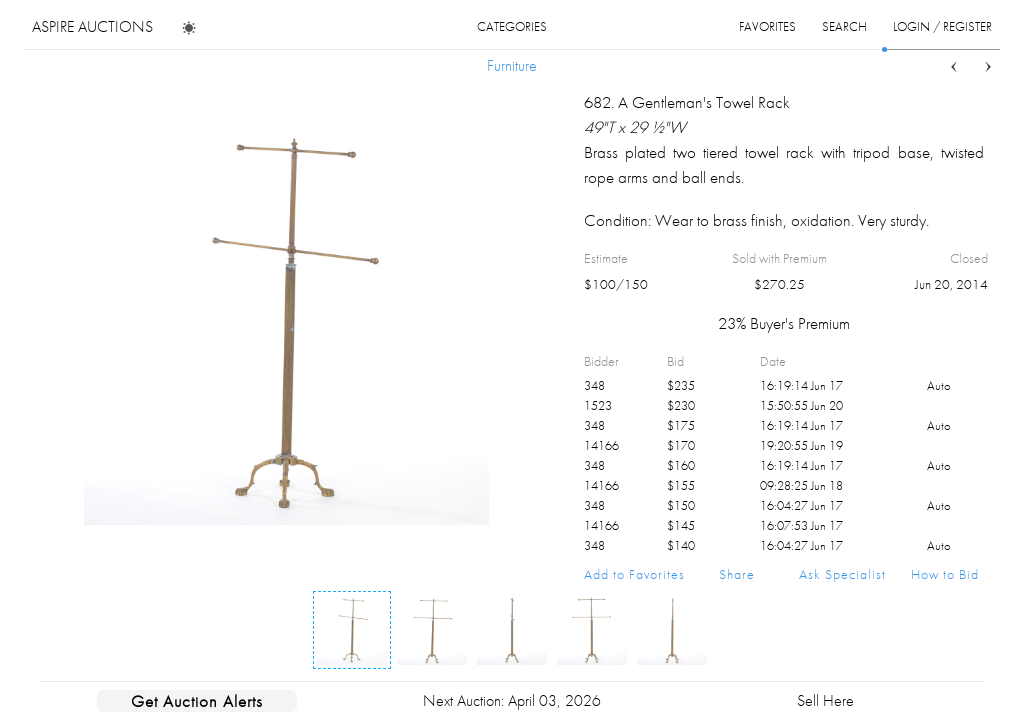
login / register (942, 26)
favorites (767, 26)
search (844, 26)
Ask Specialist (842, 574)
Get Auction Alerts (197, 701)
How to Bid (945, 574)
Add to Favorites (634, 574)
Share (737, 574)
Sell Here (825, 700)
